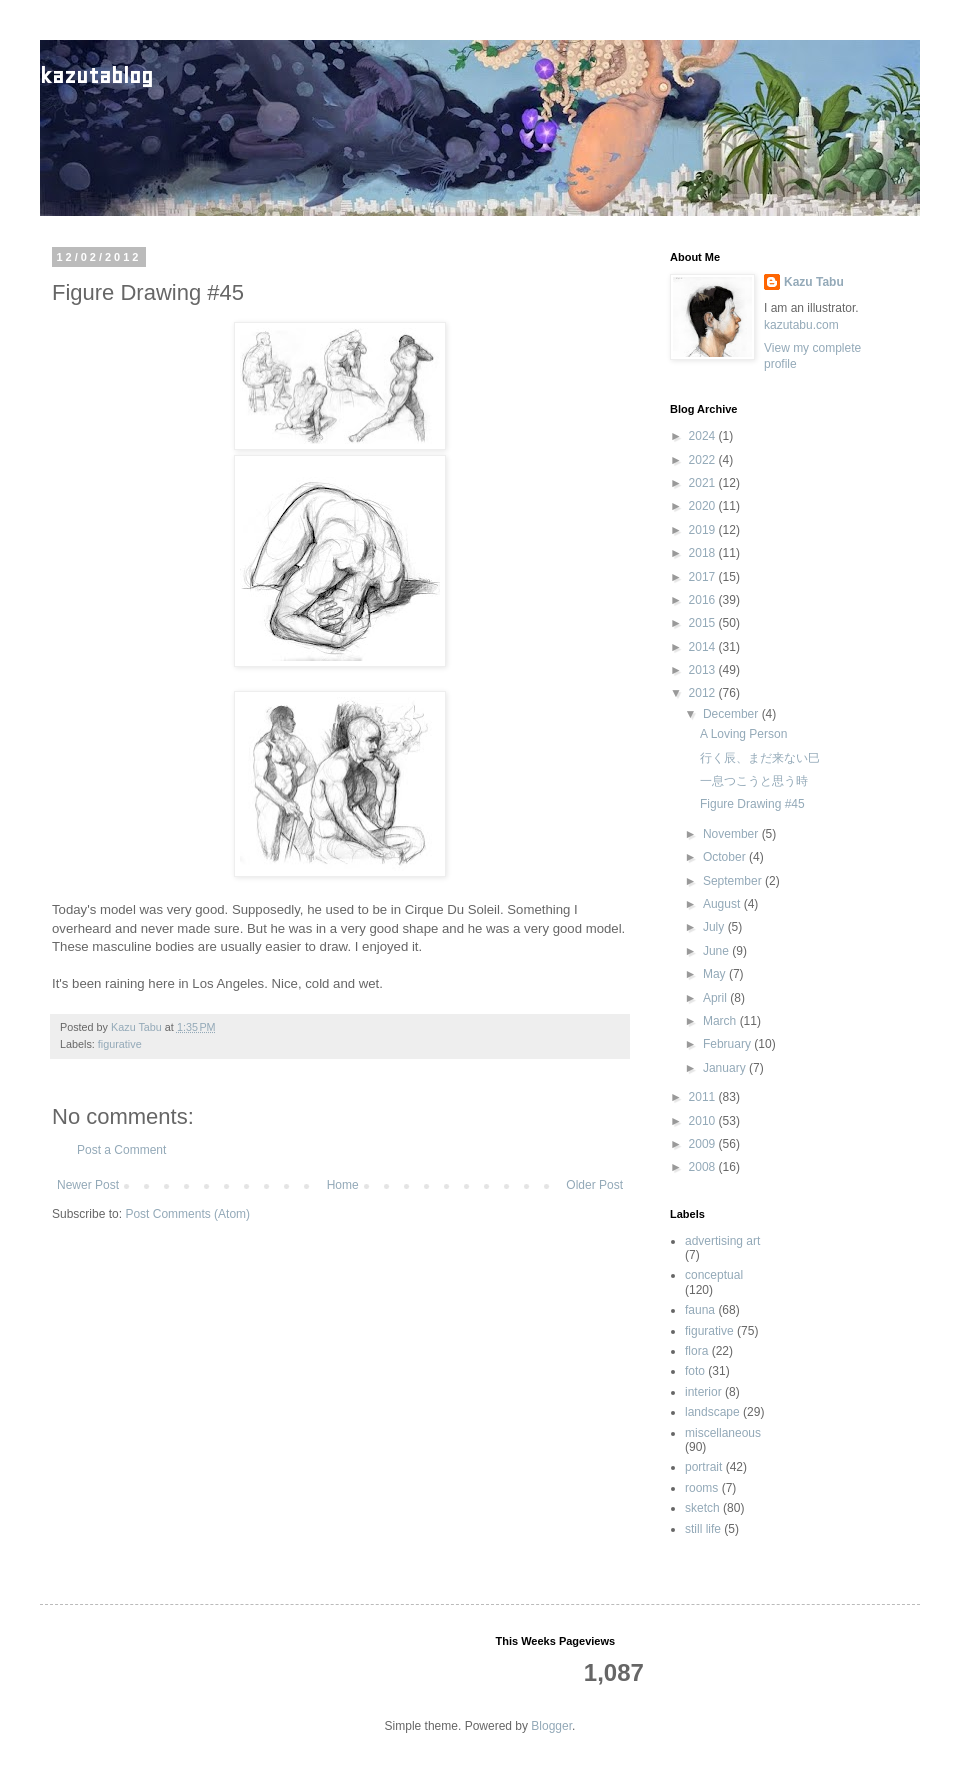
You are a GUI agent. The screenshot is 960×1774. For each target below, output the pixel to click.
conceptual (714, 1275)
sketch (702, 1508)
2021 (704, 483)
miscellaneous (723, 1433)
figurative (120, 1044)
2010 (704, 1121)
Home (343, 1185)
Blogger (551, 1726)
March (721, 1021)
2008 (704, 1167)
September (734, 881)
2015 (704, 623)
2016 (704, 600)
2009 (704, 1144)
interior (703, 1392)
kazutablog (96, 75)
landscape (712, 1412)
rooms (701, 1488)
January (726, 1068)
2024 (704, 436)
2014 (704, 647)
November (732, 834)
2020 (704, 506)
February (728, 1044)
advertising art (722, 1241)
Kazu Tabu (814, 282)
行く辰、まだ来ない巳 (760, 758)
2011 (704, 1097)
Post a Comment (121, 1150)
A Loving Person (743, 734)
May (716, 974)
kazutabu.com (801, 325)
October (726, 857)
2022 (704, 460)
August (723, 904)
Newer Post (88, 1185)
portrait (703, 1467)
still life (703, 1529)
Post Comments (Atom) (187, 1214)
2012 (704, 693)
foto (695, 1371)
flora (696, 1351)
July (715, 927)
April (716, 998)
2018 (704, 553)
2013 (704, 670)
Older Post (594, 1185)
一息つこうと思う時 (754, 781)
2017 (704, 577)
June (717, 951)
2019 (704, 530)
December (732, 714)
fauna (700, 1310)
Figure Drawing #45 (752, 804)
